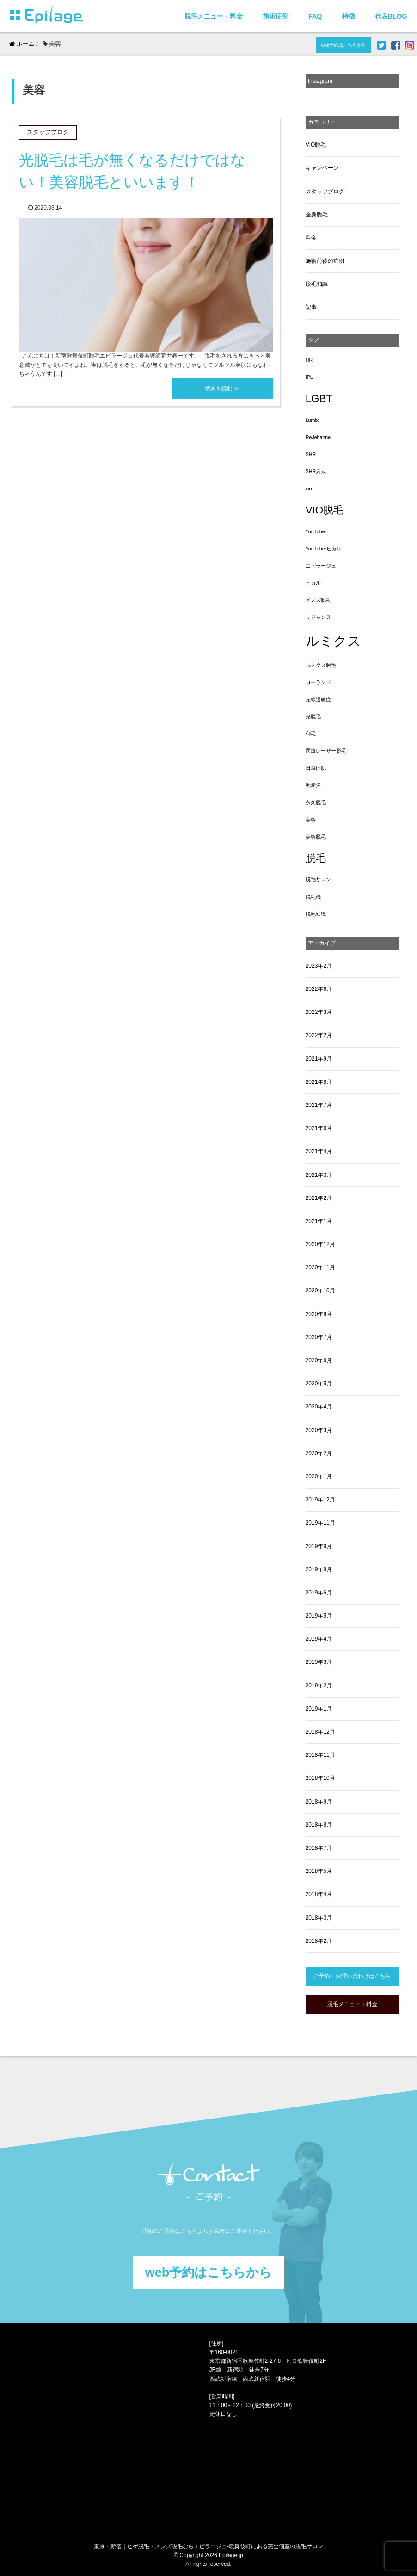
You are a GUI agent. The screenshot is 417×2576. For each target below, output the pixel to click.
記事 (311, 307)
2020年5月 (319, 1383)
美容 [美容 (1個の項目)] (311, 819)
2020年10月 (320, 1290)
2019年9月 (319, 1546)
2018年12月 (320, 1732)
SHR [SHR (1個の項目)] (311, 454)
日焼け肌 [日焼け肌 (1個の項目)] (316, 768)
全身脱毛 (317, 214)
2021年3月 (319, 1175)
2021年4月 (319, 1151)
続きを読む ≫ (222, 388)
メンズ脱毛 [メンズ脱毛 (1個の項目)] (318, 600)
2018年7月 (319, 1848)
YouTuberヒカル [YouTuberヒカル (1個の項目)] (324, 548)
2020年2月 (319, 1453)
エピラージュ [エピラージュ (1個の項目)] (321, 565)
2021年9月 (319, 1059)
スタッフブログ (325, 191)
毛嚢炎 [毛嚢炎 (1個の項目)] (313, 785)
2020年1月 (319, 1476)
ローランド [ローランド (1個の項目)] (318, 682)
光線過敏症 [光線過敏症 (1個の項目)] (318, 699)
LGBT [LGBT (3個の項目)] (319, 398)
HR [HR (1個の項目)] (309, 360)
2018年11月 (320, 1755)
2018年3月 (319, 1918)
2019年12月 (320, 1499)
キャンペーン (322, 168)
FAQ (315, 16)
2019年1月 (319, 1708)
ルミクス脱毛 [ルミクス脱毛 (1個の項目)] (321, 665)
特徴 (348, 16)
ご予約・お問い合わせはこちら (352, 1976)
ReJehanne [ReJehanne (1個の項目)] (318, 437)
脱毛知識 (317, 284)
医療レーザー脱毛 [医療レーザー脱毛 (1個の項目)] (326, 751)
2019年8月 (319, 1569)
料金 (311, 238)
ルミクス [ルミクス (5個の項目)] (333, 641)
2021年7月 (319, 1105)
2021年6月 (319, 1128)
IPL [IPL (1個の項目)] (309, 377)
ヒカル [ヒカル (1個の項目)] (313, 583)
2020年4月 (319, 1406)
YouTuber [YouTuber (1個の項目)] (316, 531)
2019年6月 (319, 1592)
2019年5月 (319, 1615)
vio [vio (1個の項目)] (309, 488)
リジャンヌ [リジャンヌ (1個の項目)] (318, 617)
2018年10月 (320, 1778)
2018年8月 (319, 1825)
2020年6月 (319, 1360)
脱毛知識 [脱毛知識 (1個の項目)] (316, 914)
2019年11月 (320, 1523)
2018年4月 (319, 1894)
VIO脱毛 (316, 145)
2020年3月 (319, 1430)
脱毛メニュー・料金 (213, 16)
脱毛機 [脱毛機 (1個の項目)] (313, 897)
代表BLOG (391, 16)
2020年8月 (319, 1314)
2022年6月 (319, 989)
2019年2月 (319, 1685)
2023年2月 (319, 966)
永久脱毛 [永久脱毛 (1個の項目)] (316, 802)
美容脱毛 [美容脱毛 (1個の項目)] (316, 837)
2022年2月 (319, 1035)
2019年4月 (319, 1639)
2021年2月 (319, 1198)
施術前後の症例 (325, 261)
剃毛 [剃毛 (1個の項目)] (311, 733)
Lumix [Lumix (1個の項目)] (312, 420)
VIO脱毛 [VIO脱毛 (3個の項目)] (324, 510)
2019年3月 (319, 1662)
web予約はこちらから (344, 45)
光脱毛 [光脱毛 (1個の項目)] (313, 716)
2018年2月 (319, 1941)
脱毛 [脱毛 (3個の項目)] (316, 858)
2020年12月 (320, 1244)
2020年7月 (319, 1337)
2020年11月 (320, 1267)
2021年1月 (319, 1221)
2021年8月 (319, 1082)
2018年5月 (319, 1871)
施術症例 (275, 16)
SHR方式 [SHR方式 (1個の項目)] (316, 471)
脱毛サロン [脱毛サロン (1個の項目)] (318, 879)
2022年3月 (319, 1012)
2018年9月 (319, 1801)
